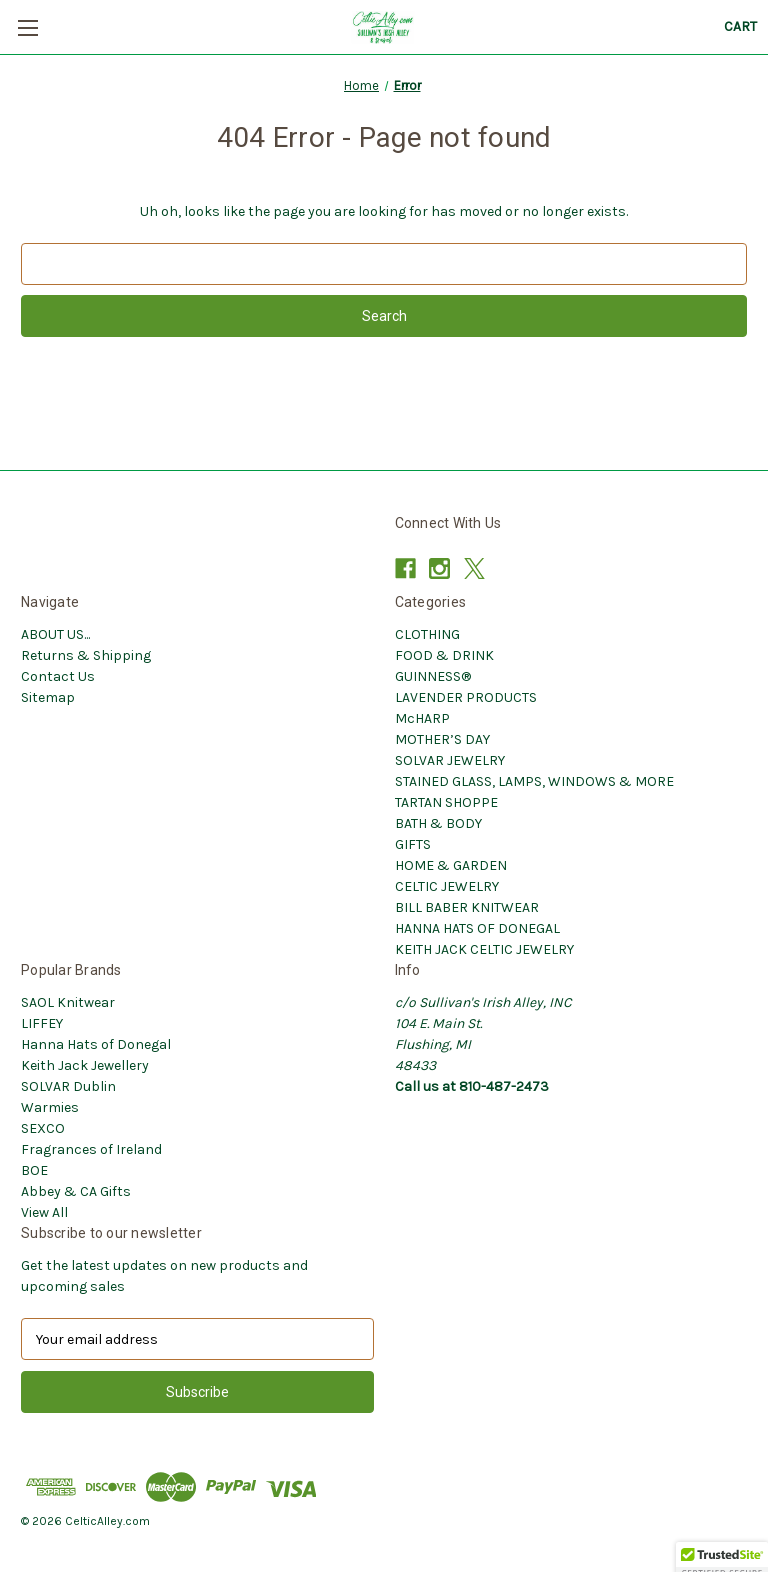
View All (44, 1212)
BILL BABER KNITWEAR (467, 907)
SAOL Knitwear (68, 1002)
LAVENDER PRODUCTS (466, 697)
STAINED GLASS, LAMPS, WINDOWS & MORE (534, 781)
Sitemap (48, 697)
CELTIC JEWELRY (447, 886)
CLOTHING (427, 634)
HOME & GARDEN (451, 865)
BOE (34, 1170)
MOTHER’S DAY (442, 739)
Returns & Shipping (86, 655)
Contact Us (58, 676)
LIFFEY (42, 1023)
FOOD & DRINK (444, 655)
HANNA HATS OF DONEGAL (477, 928)
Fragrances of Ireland (91, 1149)
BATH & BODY (438, 823)
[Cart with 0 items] (740, 26)
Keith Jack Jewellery (85, 1065)
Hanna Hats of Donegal (96, 1044)
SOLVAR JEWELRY (450, 760)
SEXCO (43, 1128)
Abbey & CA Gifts (76, 1191)
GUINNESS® (433, 676)
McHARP (422, 718)
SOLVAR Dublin (68, 1086)
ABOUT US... (55, 634)
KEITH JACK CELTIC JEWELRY (484, 949)
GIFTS (413, 844)
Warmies (50, 1107)
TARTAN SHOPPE (446, 802)
